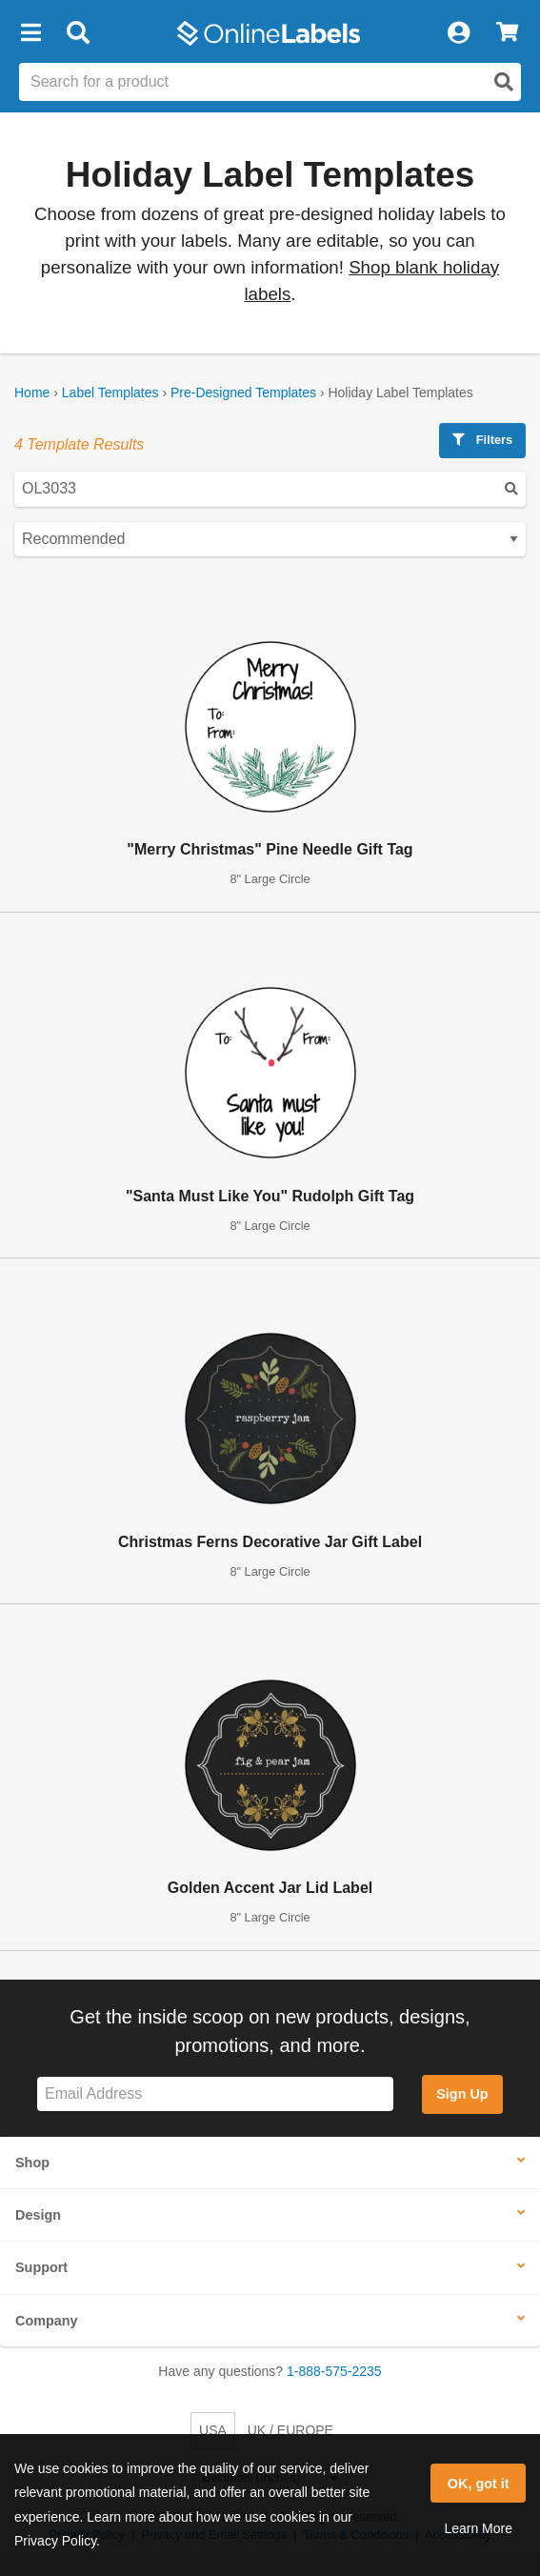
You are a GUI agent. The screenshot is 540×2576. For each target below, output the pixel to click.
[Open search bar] (77, 33)
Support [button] (41, 2267)
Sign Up (462, 2094)
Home (32, 392)
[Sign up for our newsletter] (215, 2094)
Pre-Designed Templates (243, 392)
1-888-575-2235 (334, 2371)
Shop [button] (32, 2162)
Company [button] (46, 2320)
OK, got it (479, 2483)
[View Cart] (507, 33)
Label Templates (110, 392)
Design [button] (38, 2215)
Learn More (478, 2528)
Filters (482, 440)
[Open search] (504, 82)
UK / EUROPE (290, 2430)
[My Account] (458, 33)
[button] (30, 33)
